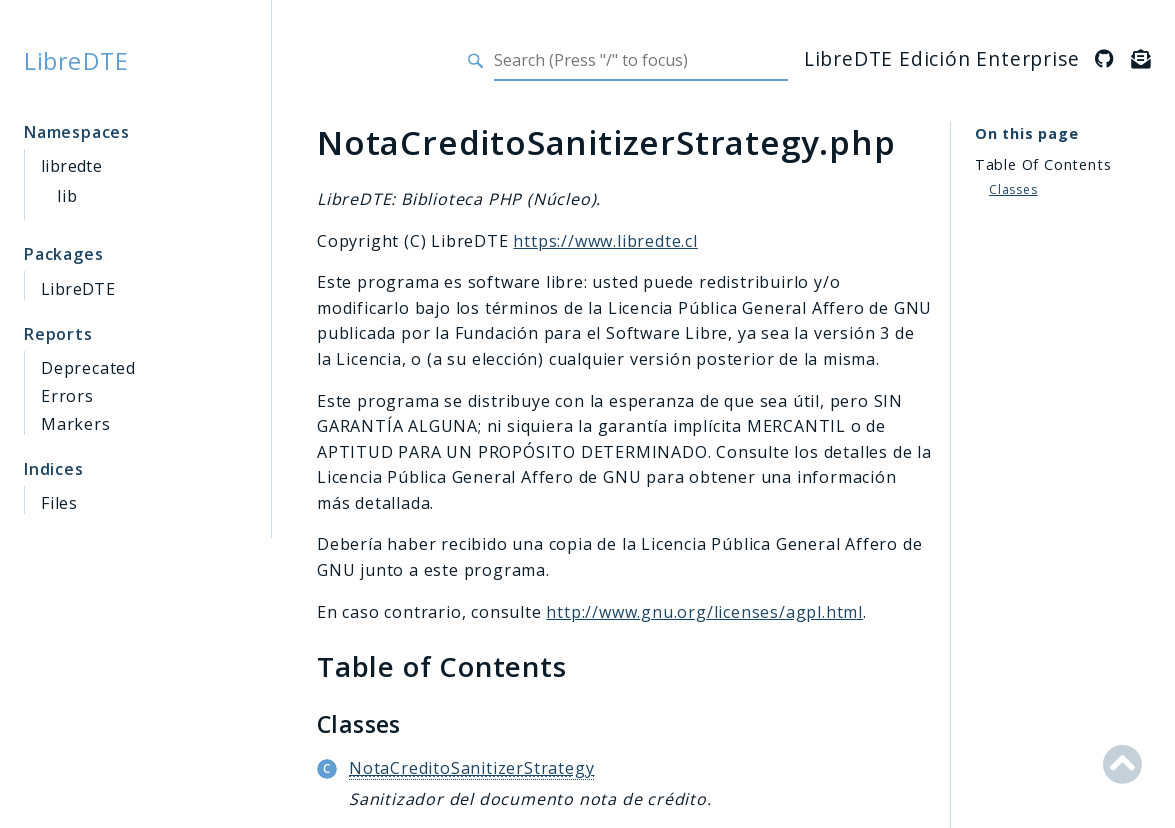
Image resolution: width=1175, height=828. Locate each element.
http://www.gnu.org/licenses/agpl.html (704, 612)
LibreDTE (77, 61)
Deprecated (88, 368)
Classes (1013, 189)
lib (67, 196)
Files (59, 503)
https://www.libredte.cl (605, 241)
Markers (76, 424)
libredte (71, 166)
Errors (67, 396)
